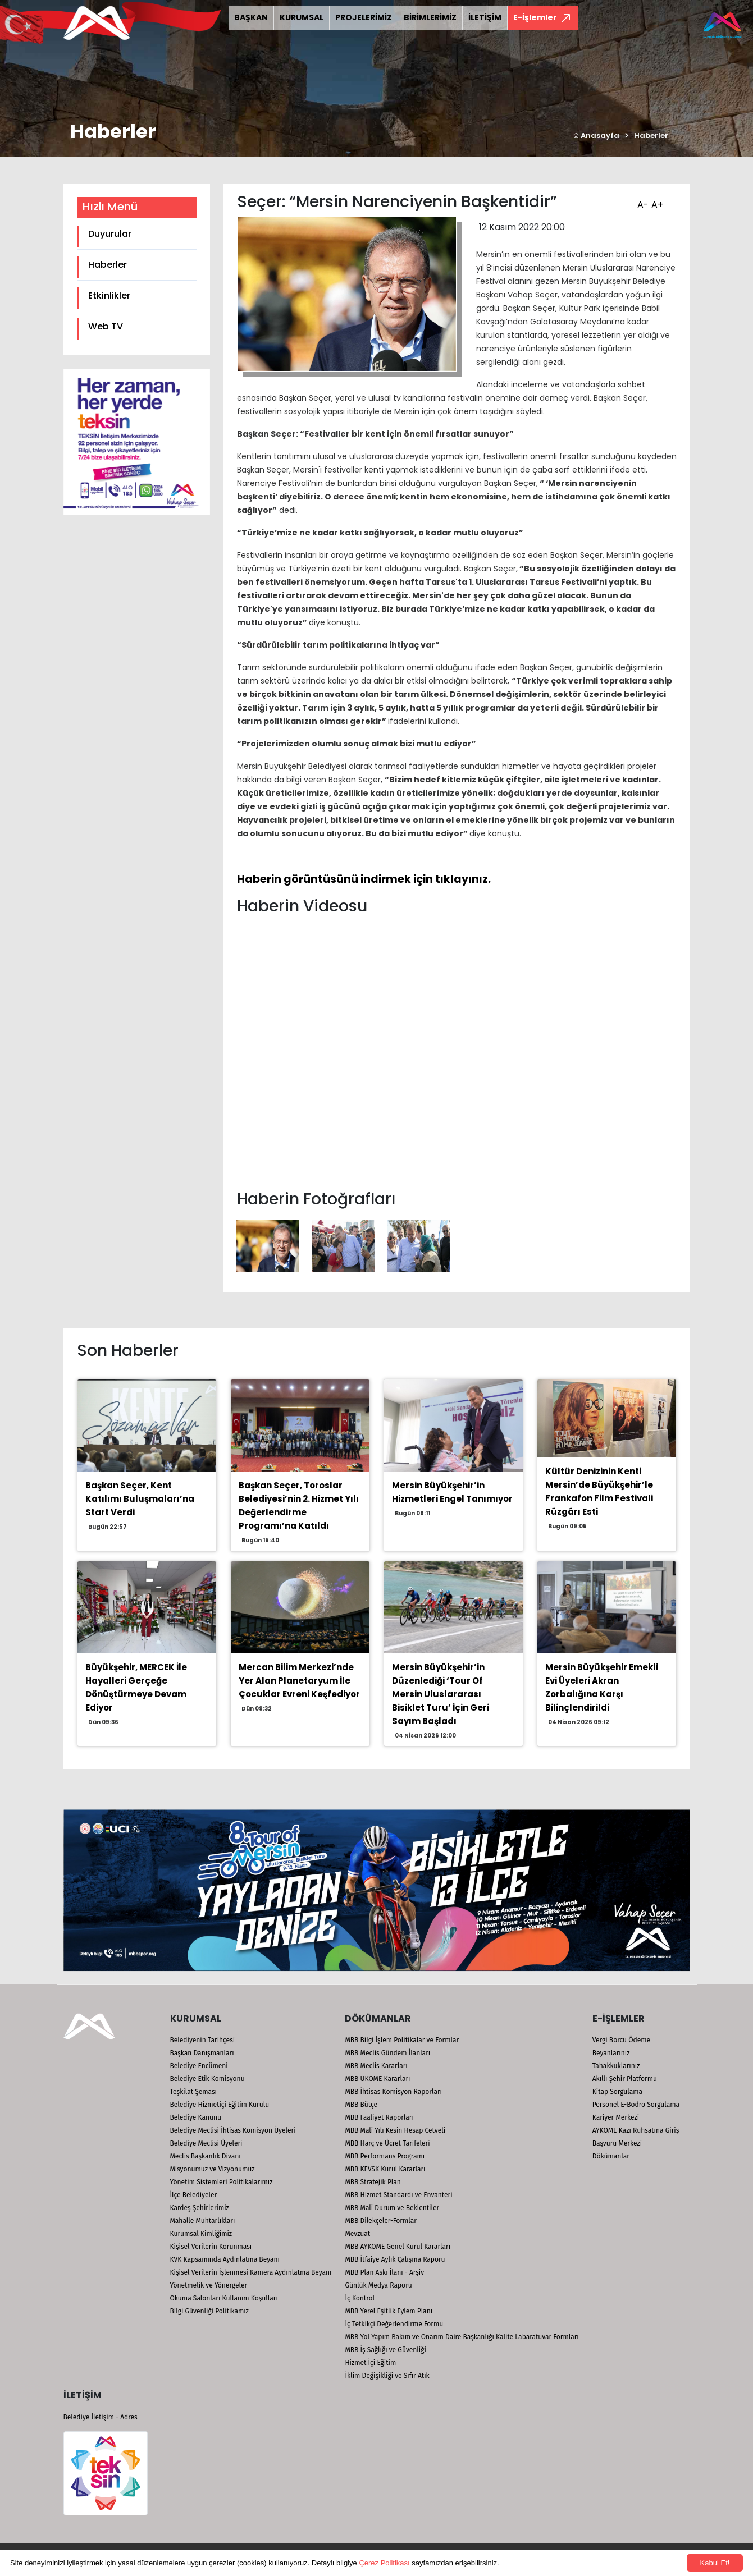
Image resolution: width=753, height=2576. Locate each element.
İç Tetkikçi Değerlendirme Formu (394, 2324)
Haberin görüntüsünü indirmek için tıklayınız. (364, 879)
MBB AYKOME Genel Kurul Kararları (397, 2246)
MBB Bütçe (361, 2105)
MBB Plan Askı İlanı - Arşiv (384, 2272)
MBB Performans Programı (385, 2156)
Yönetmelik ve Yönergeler (209, 2285)
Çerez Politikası (384, 2563)
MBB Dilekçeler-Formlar (380, 2221)
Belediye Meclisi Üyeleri (206, 2143)
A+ (655, 201)
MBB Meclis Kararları (376, 2066)
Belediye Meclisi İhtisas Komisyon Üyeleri (233, 2130)
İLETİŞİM (484, 17)
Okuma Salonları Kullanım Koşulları (224, 2298)
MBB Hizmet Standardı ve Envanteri (398, 2195)
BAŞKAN (251, 17)
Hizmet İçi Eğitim (370, 2363)
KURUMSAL (301, 17)
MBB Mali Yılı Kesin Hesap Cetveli (395, 2130)
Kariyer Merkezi (615, 2117)
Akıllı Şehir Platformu (624, 2079)
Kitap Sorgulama (617, 2092)
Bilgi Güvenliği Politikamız (209, 2311)
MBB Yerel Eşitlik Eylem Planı (388, 2311)
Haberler (651, 135)
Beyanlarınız (611, 2053)
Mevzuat (357, 2234)
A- (641, 201)
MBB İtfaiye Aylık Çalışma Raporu (395, 2259)
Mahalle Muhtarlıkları (202, 2221)
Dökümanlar (610, 2156)
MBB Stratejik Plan (372, 2182)
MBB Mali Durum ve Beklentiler (392, 2208)
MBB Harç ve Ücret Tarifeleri (387, 2143)
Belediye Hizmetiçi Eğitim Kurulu (220, 2105)
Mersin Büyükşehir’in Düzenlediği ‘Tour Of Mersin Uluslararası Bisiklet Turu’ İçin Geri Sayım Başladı (440, 1694)
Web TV (105, 326)
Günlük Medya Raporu (378, 2285)
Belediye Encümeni (199, 2066)
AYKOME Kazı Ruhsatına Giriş (635, 2130)
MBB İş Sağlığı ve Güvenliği (385, 2350)
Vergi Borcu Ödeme (621, 2040)
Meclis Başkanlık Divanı (205, 2156)
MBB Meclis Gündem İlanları (387, 2053)
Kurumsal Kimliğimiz (201, 2234)
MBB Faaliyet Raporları (379, 2117)
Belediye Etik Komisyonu (207, 2079)
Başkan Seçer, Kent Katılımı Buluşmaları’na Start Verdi (139, 1498)
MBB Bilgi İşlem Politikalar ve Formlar (402, 2040)
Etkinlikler (109, 295)
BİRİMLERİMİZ (430, 17)
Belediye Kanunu (196, 2117)
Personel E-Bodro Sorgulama (635, 2105)
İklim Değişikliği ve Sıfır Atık (387, 2376)
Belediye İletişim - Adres (100, 2417)
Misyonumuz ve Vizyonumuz (212, 2169)
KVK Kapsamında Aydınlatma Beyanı (225, 2259)
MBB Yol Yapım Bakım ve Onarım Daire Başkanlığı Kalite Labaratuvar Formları (461, 2337)
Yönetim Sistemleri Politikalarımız (221, 2182)
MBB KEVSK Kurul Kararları (385, 2169)
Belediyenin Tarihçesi (202, 2040)
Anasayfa (596, 135)
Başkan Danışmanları (202, 2053)
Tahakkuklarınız (616, 2066)
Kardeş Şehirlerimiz (199, 2208)
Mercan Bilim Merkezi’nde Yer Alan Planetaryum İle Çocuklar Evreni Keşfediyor (299, 1680)
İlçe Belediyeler (193, 2195)
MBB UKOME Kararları (377, 2079)
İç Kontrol (360, 2298)
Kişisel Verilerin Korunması (211, 2246)
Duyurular (109, 233)
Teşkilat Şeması (193, 2092)
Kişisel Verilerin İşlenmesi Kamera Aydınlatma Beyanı (251, 2272)
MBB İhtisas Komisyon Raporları (393, 2092)
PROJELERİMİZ (363, 17)
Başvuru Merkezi (617, 2143)
